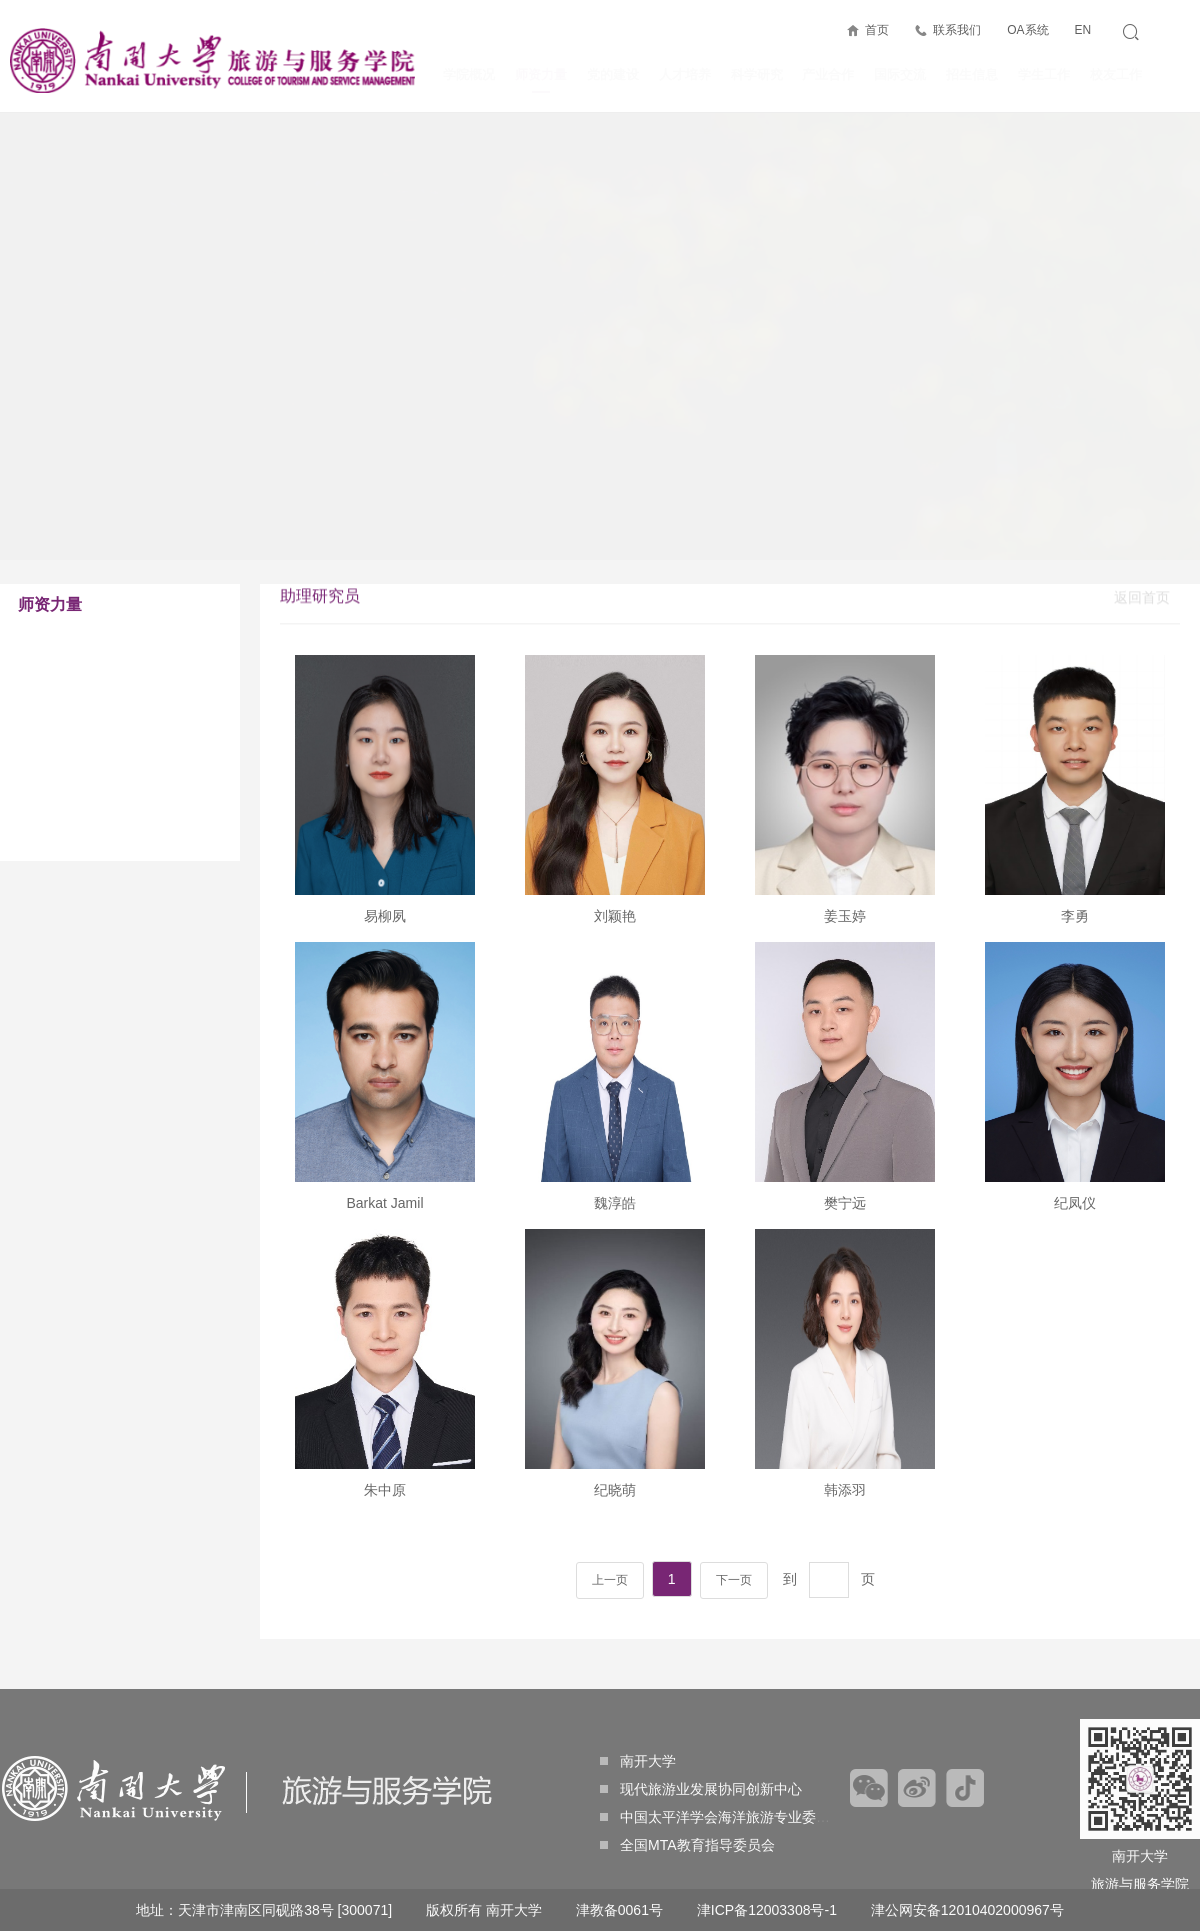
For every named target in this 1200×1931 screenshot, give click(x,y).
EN (1082, 30)
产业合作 (828, 74)
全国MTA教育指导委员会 (687, 1845)
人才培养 (685, 74)
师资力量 (541, 80)
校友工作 (1116, 74)
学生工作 (1044, 74)
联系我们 (957, 30)
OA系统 (1027, 30)
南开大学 (638, 1761)
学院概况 (469, 74)
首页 (877, 30)
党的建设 (613, 74)
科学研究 (757, 74)
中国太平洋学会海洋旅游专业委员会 (722, 1817)
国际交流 (900, 74)
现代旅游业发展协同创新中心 (701, 1789)
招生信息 (972, 74)
